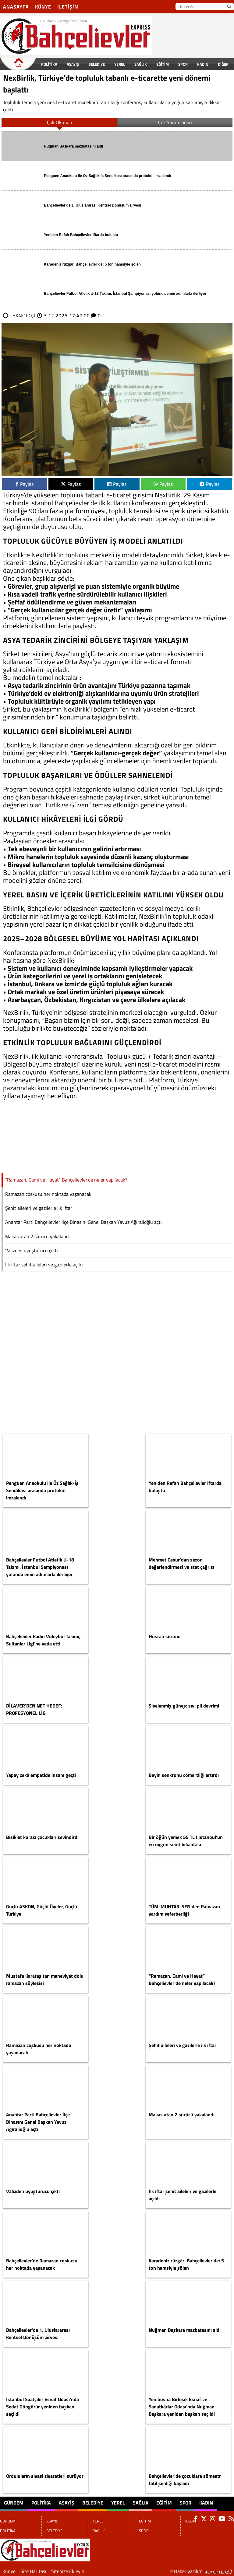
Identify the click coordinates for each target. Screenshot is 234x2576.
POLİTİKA (49, 64)
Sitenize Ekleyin (67, 2571)
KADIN (202, 64)
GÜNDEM (24, 64)
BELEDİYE (96, 64)
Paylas (25, 484)
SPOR (183, 64)
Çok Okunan (59, 122)
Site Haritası (33, 2571)
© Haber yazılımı (202, 2571)
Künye (43, 6)
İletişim (68, 6)
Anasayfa (16, 6)
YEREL (119, 64)
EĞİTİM (162, 64)
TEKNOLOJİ (23, 315)
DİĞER (223, 64)
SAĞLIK (140, 64)
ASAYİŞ (73, 64)
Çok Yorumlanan (175, 122)
